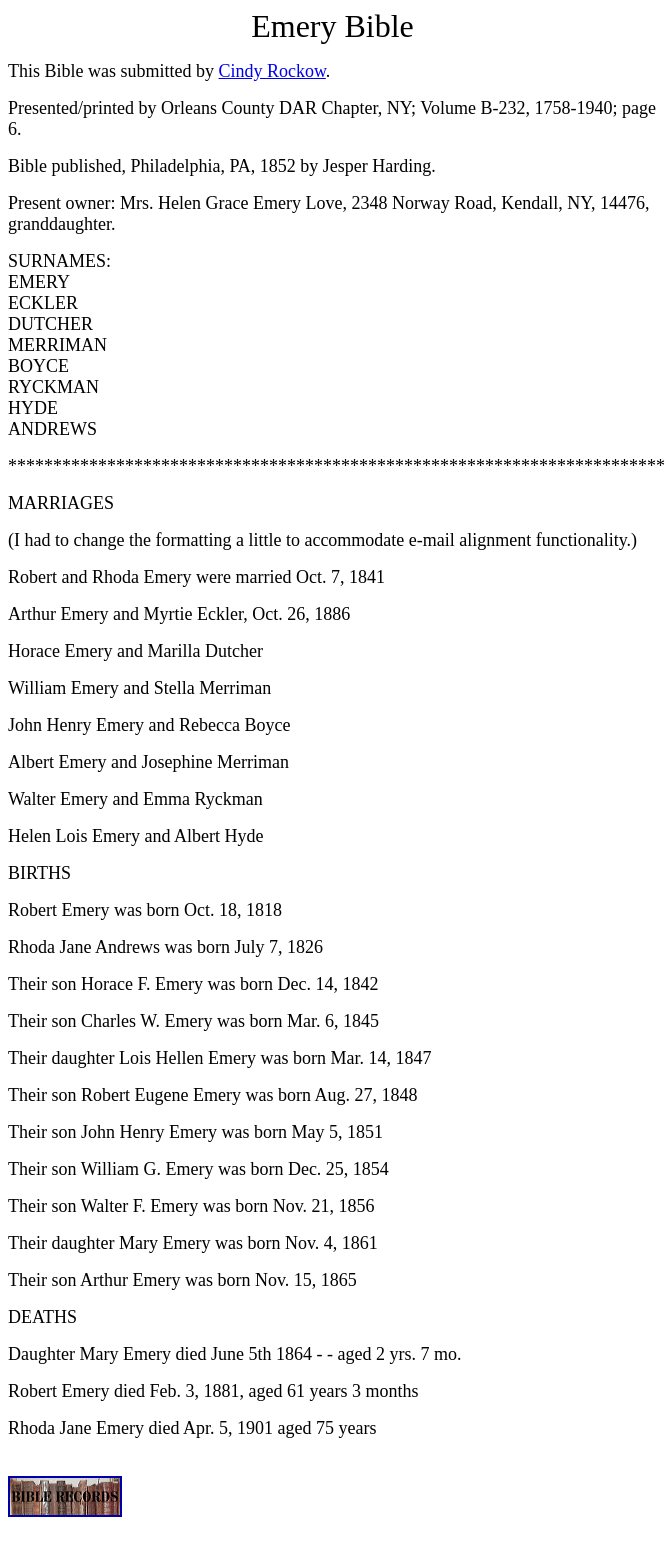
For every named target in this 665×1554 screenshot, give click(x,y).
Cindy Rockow (272, 71)
